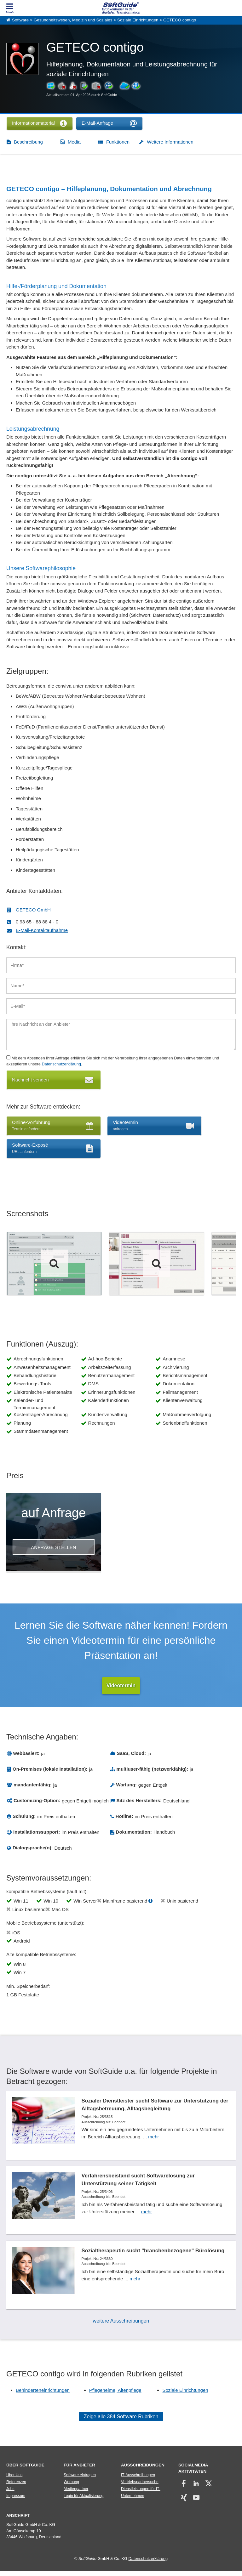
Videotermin (121, 1685)
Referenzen (16, 2487)
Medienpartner (76, 2494)
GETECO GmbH (33, 909)
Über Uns (14, 2480)
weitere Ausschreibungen (121, 2326)
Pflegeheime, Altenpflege (115, 2395)
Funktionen (118, 142)
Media (74, 142)
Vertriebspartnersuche (139, 2487)
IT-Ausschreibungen (138, 2480)
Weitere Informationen (170, 142)
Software (20, 20)
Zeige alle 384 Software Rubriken (121, 2421)
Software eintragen (80, 2480)
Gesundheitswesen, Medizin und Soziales (73, 20)
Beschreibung (28, 142)
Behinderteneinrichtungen (43, 2395)
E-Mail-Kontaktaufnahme (42, 930)
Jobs (10, 2494)
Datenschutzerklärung (61, 1064)
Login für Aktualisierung (83, 2501)
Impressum (15, 2501)
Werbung (71, 2487)
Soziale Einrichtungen (137, 20)
